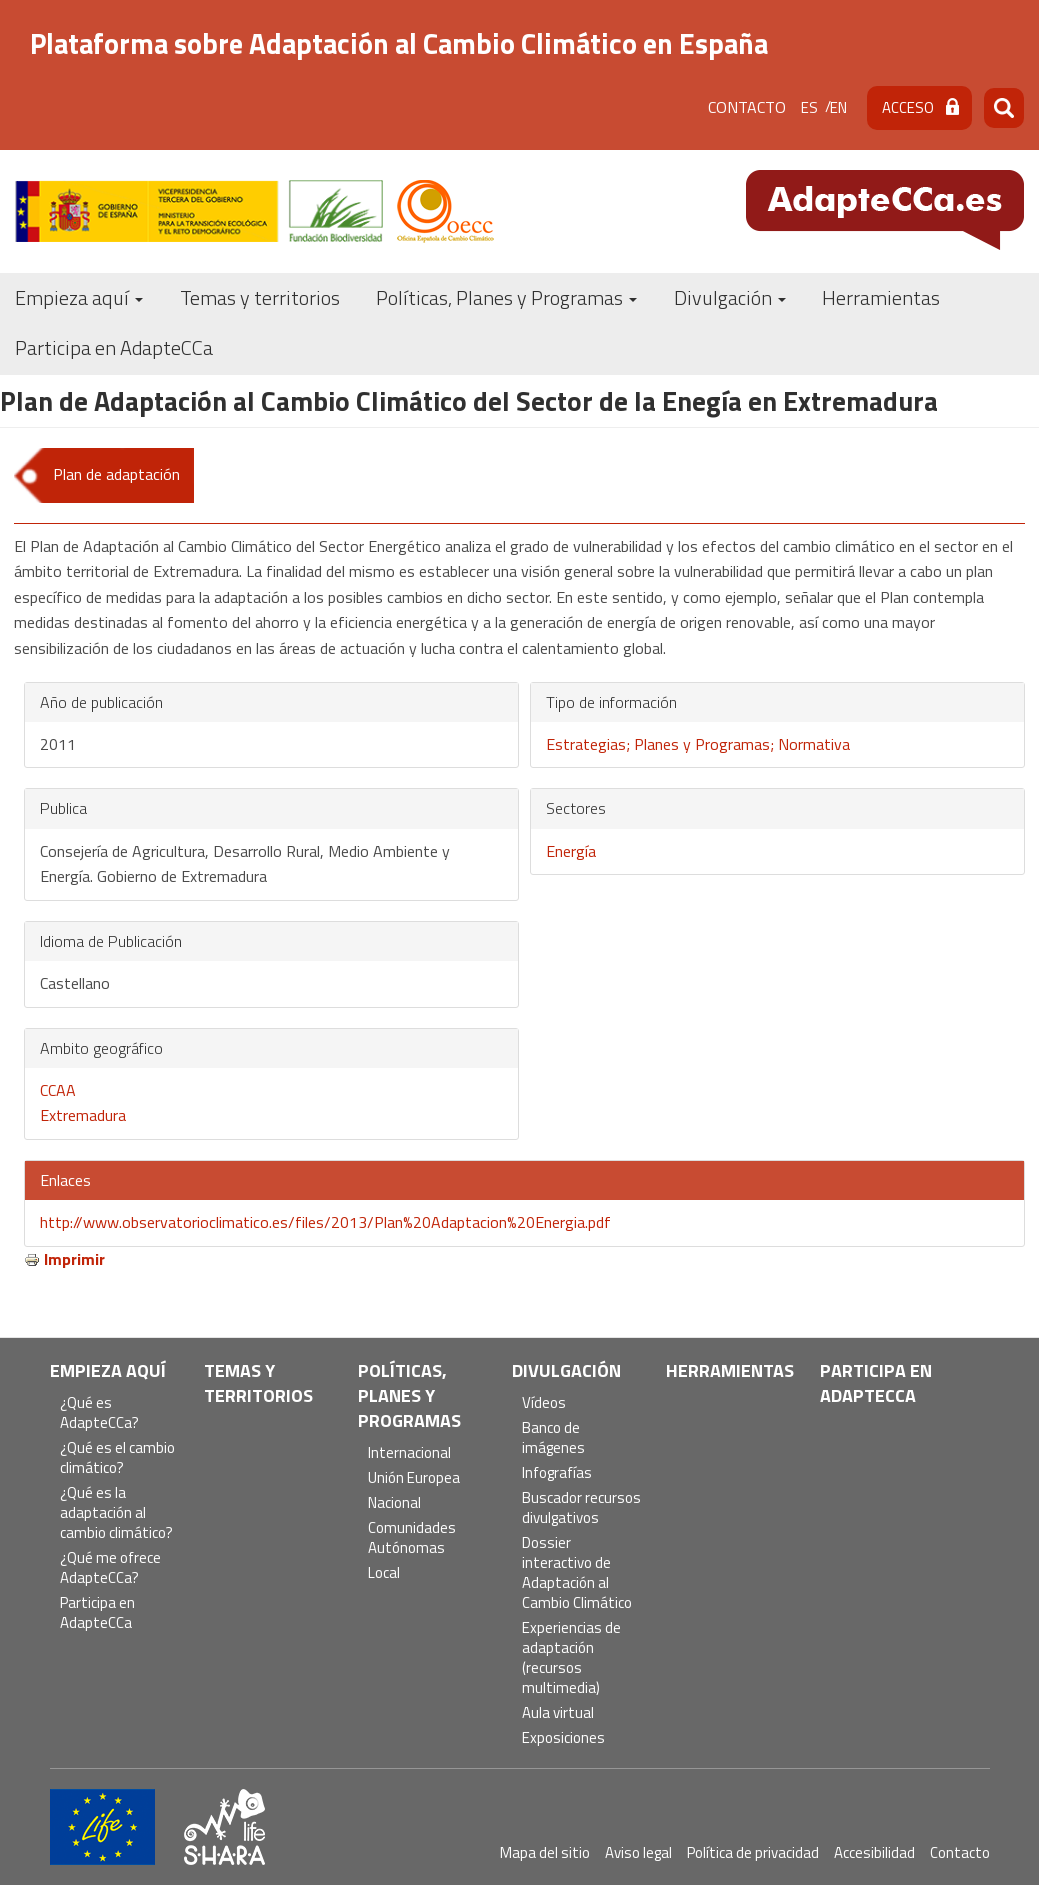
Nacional (394, 1503)
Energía (571, 851)
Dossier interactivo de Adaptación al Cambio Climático (577, 1573)
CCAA (58, 1090)
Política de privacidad (753, 1852)
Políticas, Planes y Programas (506, 297)
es (809, 107)
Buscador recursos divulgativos (581, 1508)
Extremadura (83, 1115)
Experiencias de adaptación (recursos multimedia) (571, 1658)
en (838, 107)
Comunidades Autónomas (412, 1538)
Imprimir (74, 1259)
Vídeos (544, 1403)
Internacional (409, 1453)
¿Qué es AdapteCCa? (99, 1413)
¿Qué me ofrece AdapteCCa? (110, 1568)
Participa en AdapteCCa (114, 347)
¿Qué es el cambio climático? (117, 1458)
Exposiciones (563, 1738)
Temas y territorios (260, 297)
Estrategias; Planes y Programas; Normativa (698, 744)
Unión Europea (414, 1478)
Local (384, 1573)
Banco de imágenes (553, 1438)
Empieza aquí (79, 297)
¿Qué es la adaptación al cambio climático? (116, 1513)
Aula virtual (558, 1713)
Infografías (557, 1473)
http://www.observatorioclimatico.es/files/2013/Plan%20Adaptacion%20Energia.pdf (325, 1222)
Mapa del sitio (545, 1852)
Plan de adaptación (116, 474)
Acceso (908, 107)
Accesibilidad (874, 1852)
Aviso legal (638, 1852)
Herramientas (881, 297)
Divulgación (730, 297)
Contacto (747, 107)
